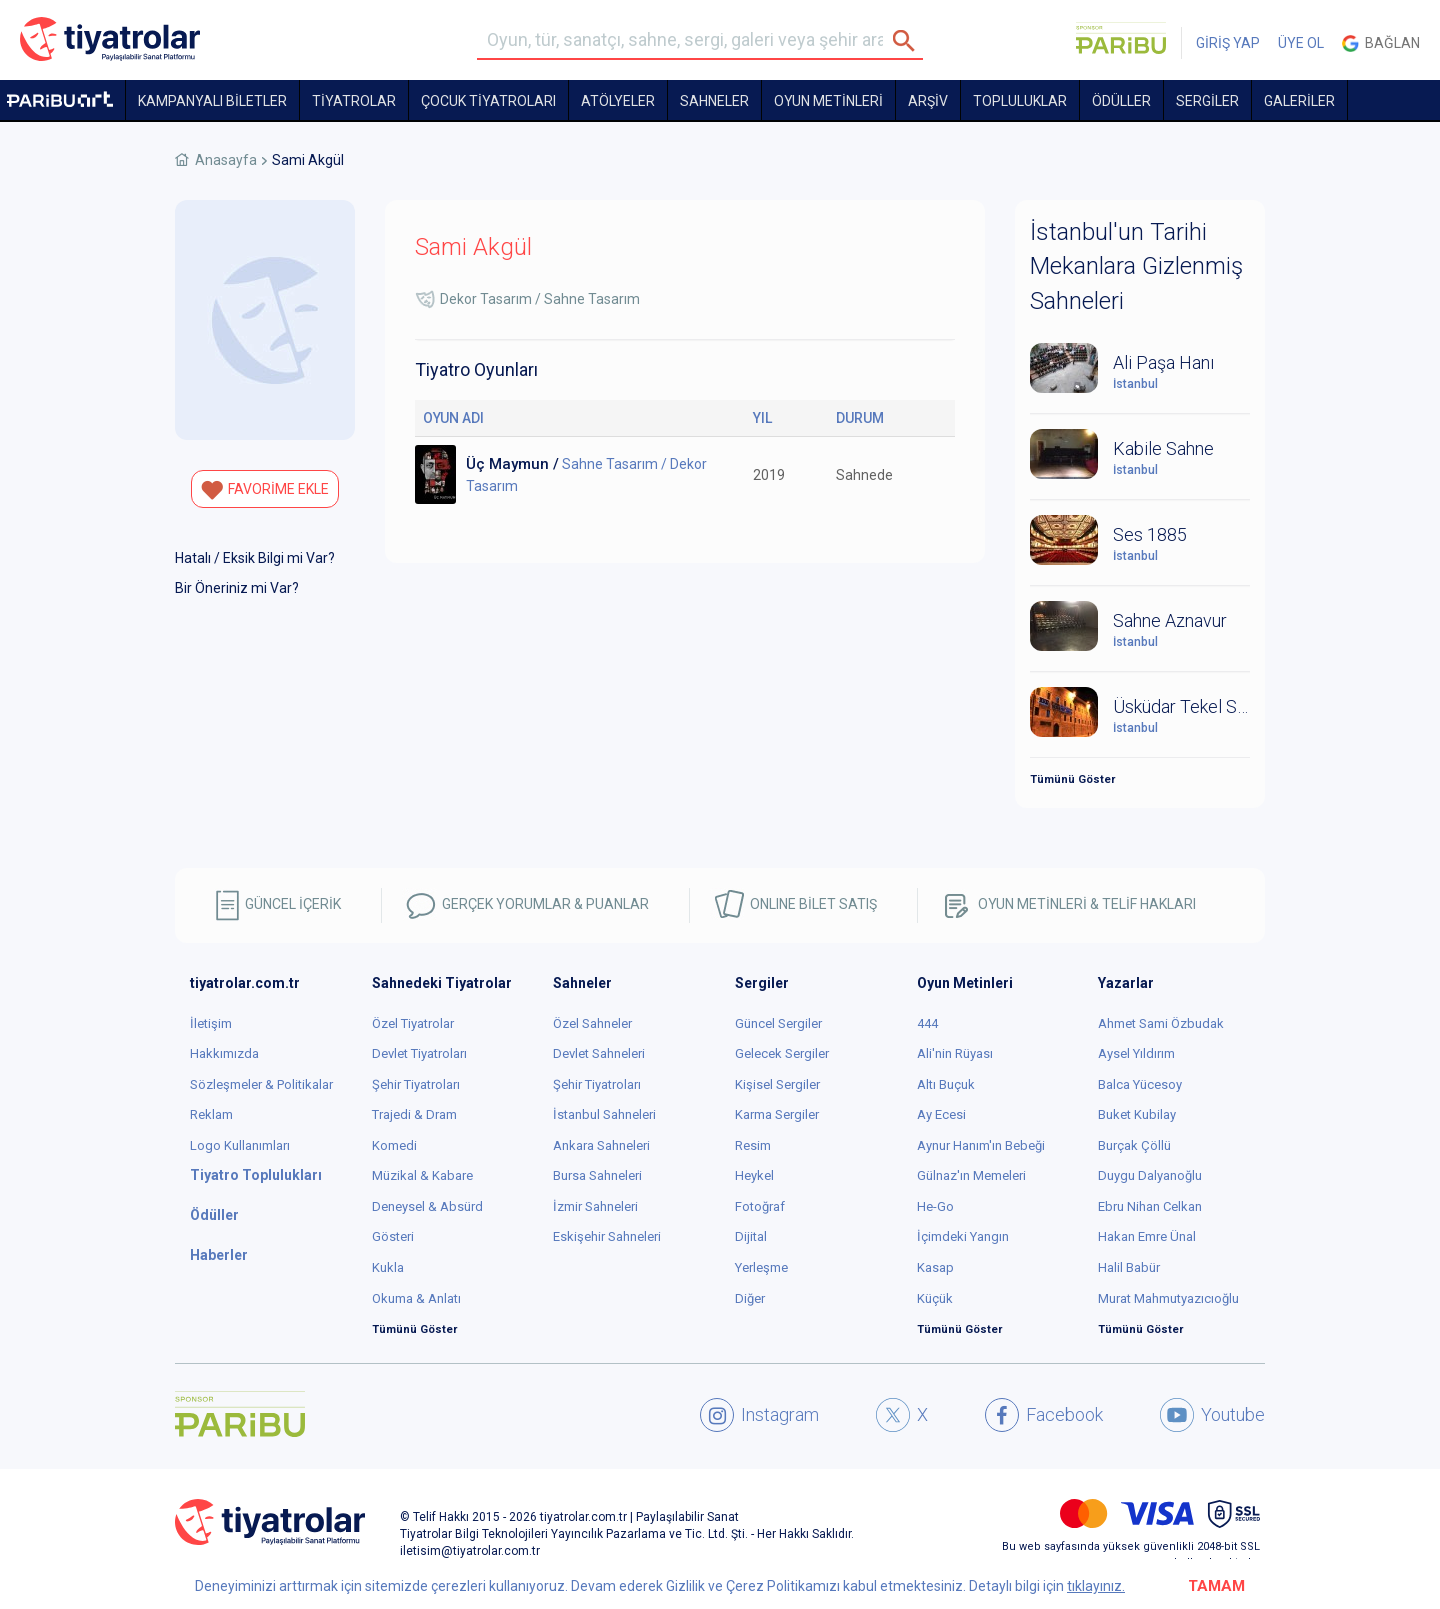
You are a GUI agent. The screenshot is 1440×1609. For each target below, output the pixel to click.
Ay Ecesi (941, 1114)
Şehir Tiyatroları (416, 1084)
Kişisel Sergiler (777, 1084)
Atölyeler (618, 101)
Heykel (754, 1175)
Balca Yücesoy (1140, 1084)
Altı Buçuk (946, 1084)
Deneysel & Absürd (427, 1206)
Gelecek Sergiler (782, 1053)
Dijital (751, 1236)
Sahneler (714, 101)
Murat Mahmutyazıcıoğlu (1168, 1298)
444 (927, 1023)
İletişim (211, 1023)
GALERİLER (1299, 101)
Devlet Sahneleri (599, 1053)
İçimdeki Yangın (963, 1236)
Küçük (935, 1298)
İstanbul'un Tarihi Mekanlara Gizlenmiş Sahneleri (1136, 266)
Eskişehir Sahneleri (607, 1236)
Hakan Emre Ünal (1147, 1236)
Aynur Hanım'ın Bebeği (981, 1145)
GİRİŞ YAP (1228, 43)
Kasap (935, 1267)
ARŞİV (928, 101)
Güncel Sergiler (778, 1023)
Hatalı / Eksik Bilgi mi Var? (255, 558)
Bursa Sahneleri (597, 1175)
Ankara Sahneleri (601, 1145)
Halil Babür (1129, 1267)
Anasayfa (226, 160)
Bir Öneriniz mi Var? (237, 588)
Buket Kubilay (1137, 1114)
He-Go (935, 1206)
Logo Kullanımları (240, 1145)
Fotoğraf (760, 1206)
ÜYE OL (1301, 43)
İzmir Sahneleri (595, 1206)
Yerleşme (761, 1267)
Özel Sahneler (592, 1023)
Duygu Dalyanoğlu (1150, 1175)
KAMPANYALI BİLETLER (212, 101)
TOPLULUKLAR (1020, 101)
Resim (753, 1145)
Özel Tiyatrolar (413, 1023)
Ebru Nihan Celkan (1150, 1206)
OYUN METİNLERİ (828, 101)
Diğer (750, 1298)
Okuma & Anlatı (416, 1298)
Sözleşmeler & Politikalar (261, 1084)
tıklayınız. (1096, 1586)
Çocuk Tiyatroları (488, 101)
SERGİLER (1207, 101)
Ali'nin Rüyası (955, 1053)
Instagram (759, 1415)
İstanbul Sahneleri (604, 1114)
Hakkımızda (224, 1053)
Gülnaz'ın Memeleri (971, 1175)
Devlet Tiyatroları (419, 1053)
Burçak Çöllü (1134, 1145)
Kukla (388, 1267)
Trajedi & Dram (414, 1114)
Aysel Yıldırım (1136, 1053)
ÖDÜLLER (1121, 101)
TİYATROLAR (354, 101)
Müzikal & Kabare (422, 1175)
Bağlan (1381, 43)
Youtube (1212, 1415)
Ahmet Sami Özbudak (1161, 1023)
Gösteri (393, 1236)
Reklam (211, 1114)
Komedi (394, 1145)
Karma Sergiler (777, 1114)
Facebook (1044, 1415)
